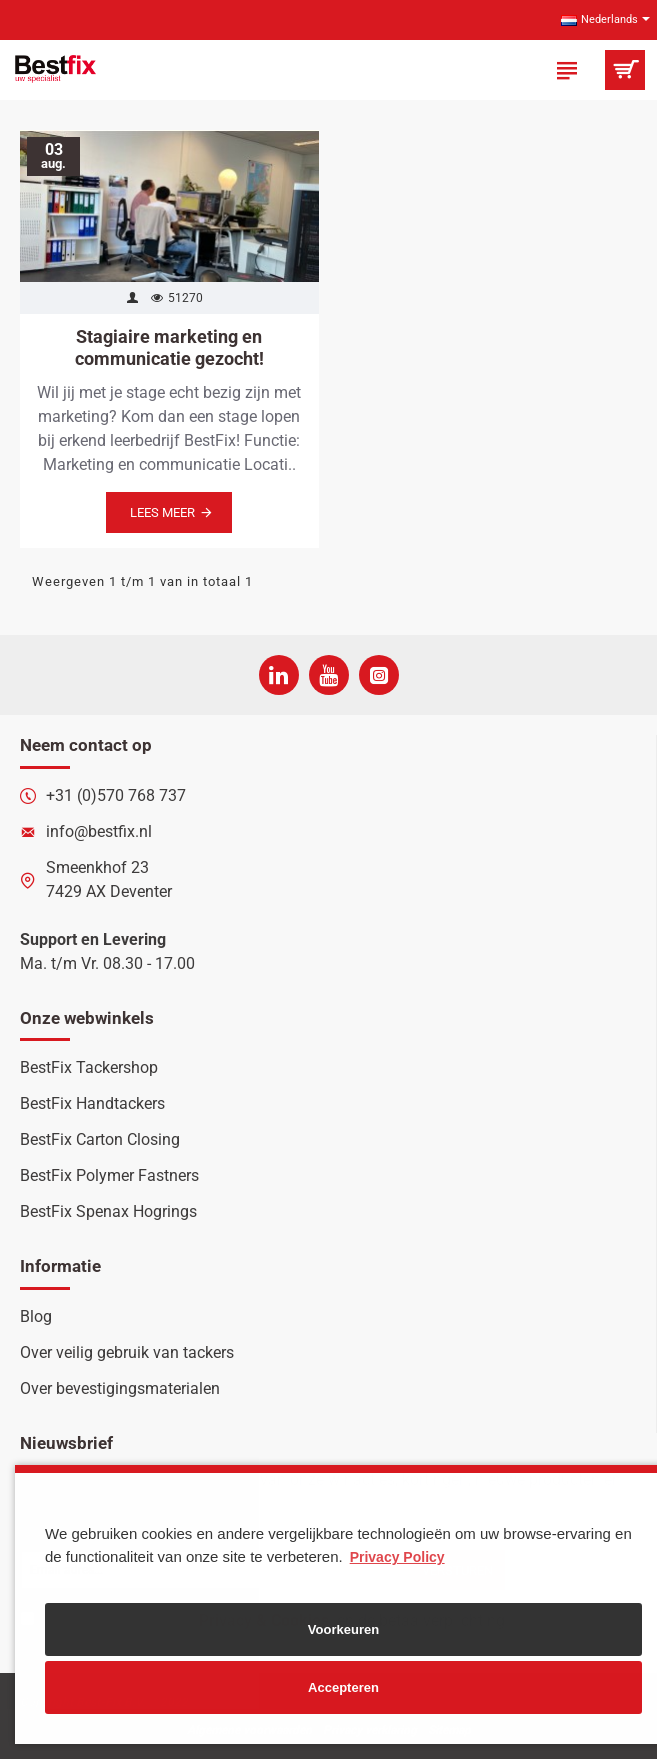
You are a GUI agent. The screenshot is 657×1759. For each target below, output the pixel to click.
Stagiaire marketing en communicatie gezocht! (169, 347)
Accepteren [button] (343, 1687)
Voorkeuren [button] (343, 1629)
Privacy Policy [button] (397, 1557)
